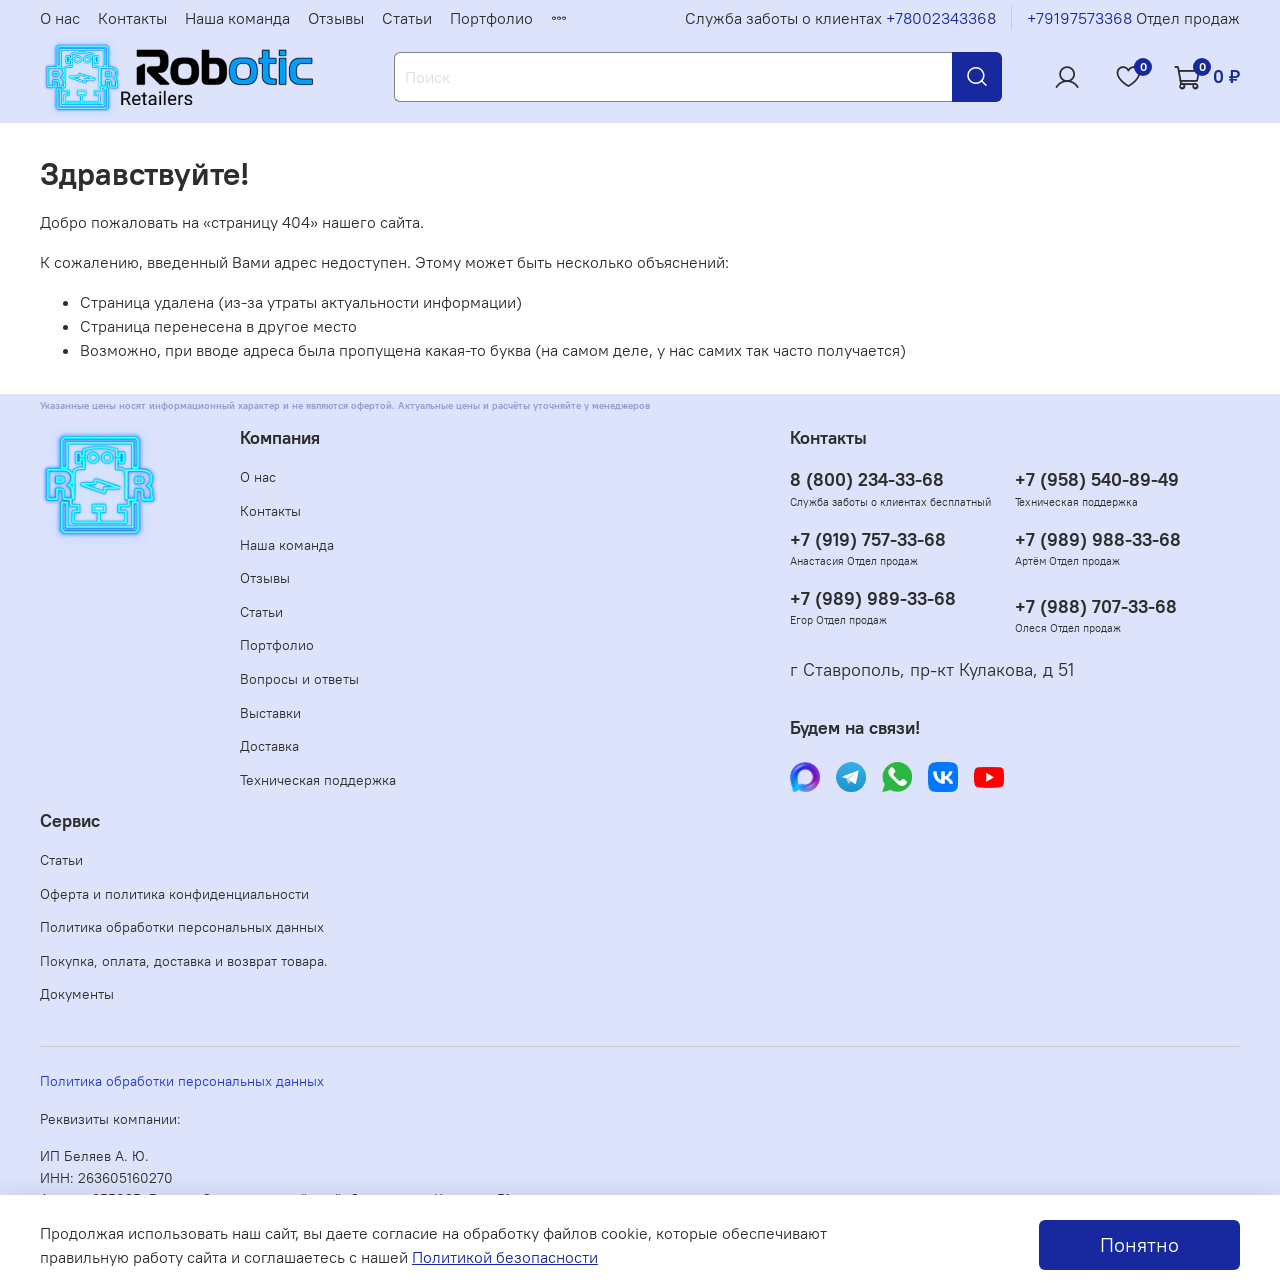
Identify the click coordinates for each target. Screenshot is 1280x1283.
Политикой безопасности (505, 1257)
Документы (77, 994)
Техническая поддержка (318, 780)
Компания (280, 438)
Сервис (70, 821)
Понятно (1139, 1244)
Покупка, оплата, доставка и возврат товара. (184, 961)
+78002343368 (941, 18)
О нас (60, 18)
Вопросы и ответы (299, 679)
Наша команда (237, 18)
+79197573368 (1079, 18)
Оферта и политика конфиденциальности (174, 894)
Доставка (269, 746)
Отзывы (336, 18)
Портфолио (491, 18)
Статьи (407, 18)
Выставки (270, 713)
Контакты (132, 18)
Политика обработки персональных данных (182, 927)
